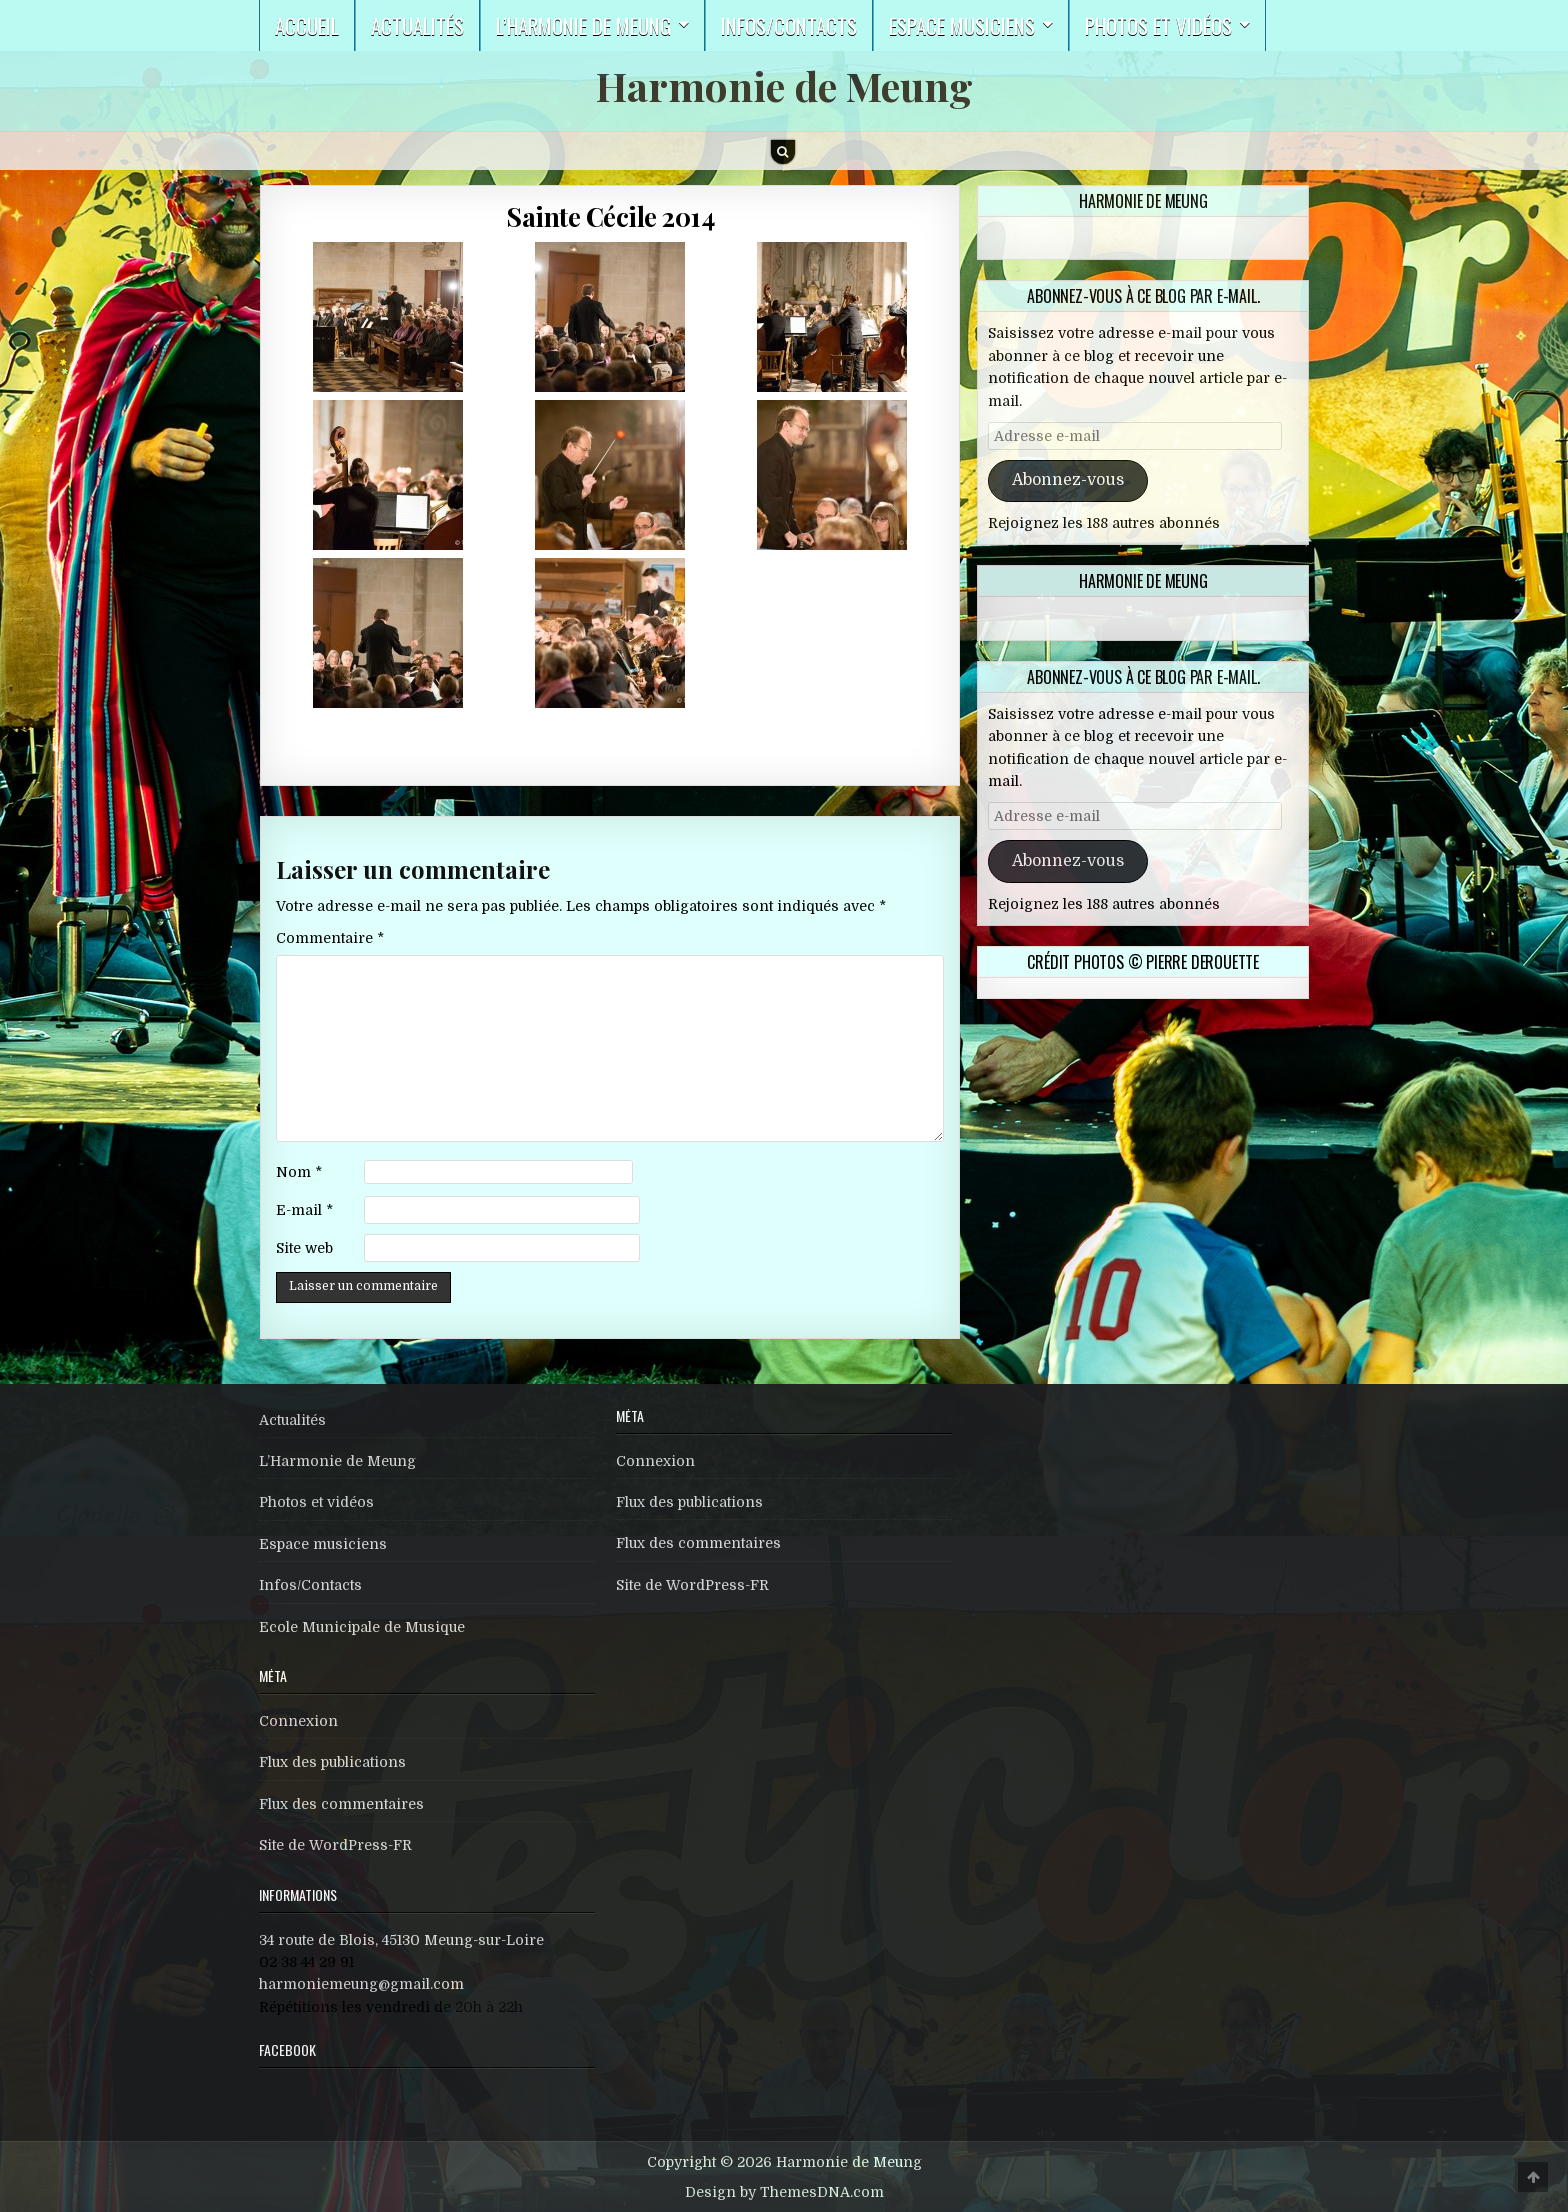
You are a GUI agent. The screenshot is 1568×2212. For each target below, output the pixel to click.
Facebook (287, 2049)
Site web (304, 1248)
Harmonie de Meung (784, 85)
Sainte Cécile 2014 (610, 216)
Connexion (298, 1721)
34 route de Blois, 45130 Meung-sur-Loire (401, 1940)
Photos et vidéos (1158, 25)
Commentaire (330, 938)
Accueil (307, 25)
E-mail (304, 1210)
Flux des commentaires (341, 1804)
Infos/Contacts (789, 25)
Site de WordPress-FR (335, 1845)
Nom (299, 1172)
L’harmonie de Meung (583, 25)
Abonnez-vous (1068, 480)
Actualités (417, 25)
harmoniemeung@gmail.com (361, 1984)
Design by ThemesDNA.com (784, 2192)
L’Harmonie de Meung (337, 1461)
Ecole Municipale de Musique (362, 1627)
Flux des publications (332, 1762)
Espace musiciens (962, 25)
